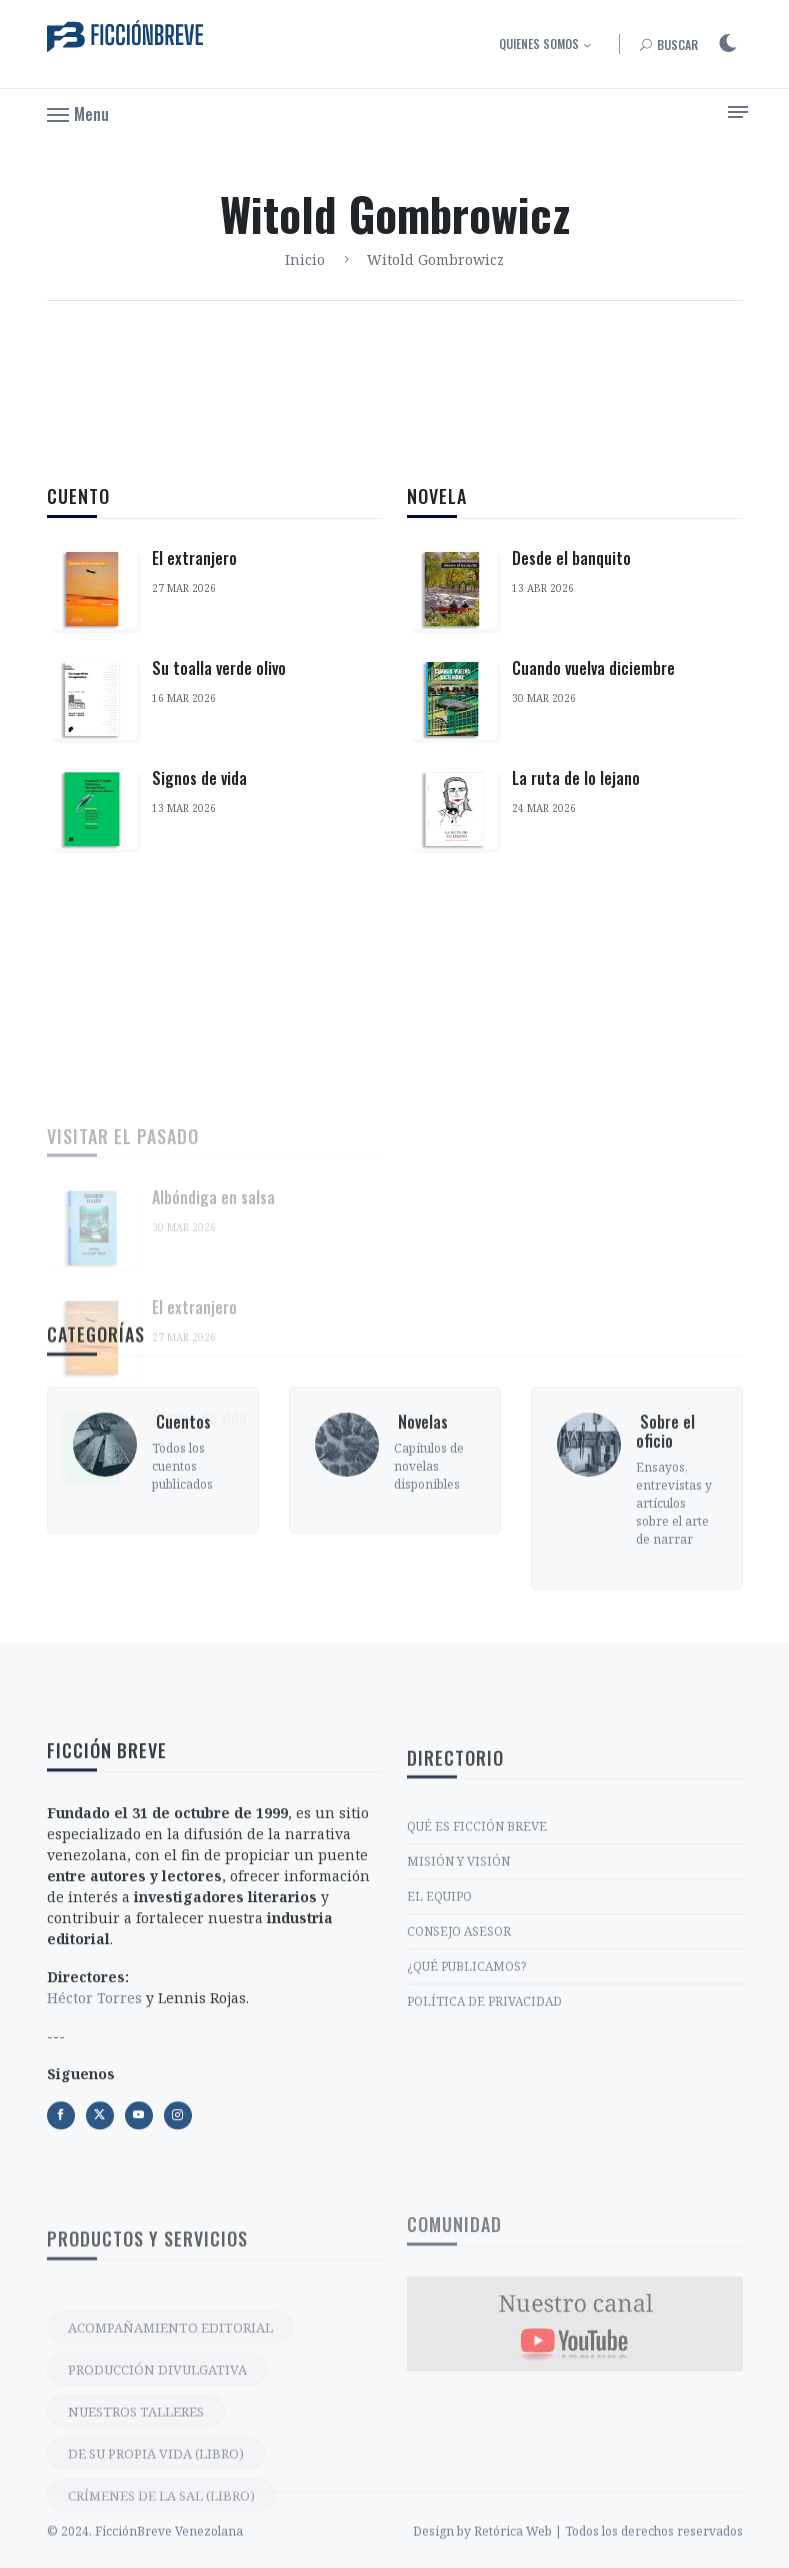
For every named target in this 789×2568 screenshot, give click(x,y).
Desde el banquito (571, 568)
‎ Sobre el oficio (665, 1524)
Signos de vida (199, 778)
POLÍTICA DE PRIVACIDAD (484, 2132)
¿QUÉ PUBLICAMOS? (466, 2097)
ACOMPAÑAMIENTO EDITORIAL (170, 2497)
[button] (78, 113)
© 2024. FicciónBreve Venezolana (145, 2552)
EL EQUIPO (439, 2027)
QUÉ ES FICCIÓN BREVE (477, 1957)
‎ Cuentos (181, 1515)
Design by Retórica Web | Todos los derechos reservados (578, 2552)
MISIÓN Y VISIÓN (458, 1992)
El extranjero (194, 558)
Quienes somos (539, 43)
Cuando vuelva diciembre (593, 678)
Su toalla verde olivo (219, 668)
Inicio (305, 259)
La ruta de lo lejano (576, 788)
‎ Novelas (421, 1515)
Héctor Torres (94, 2141)
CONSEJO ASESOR (459, 2062)
